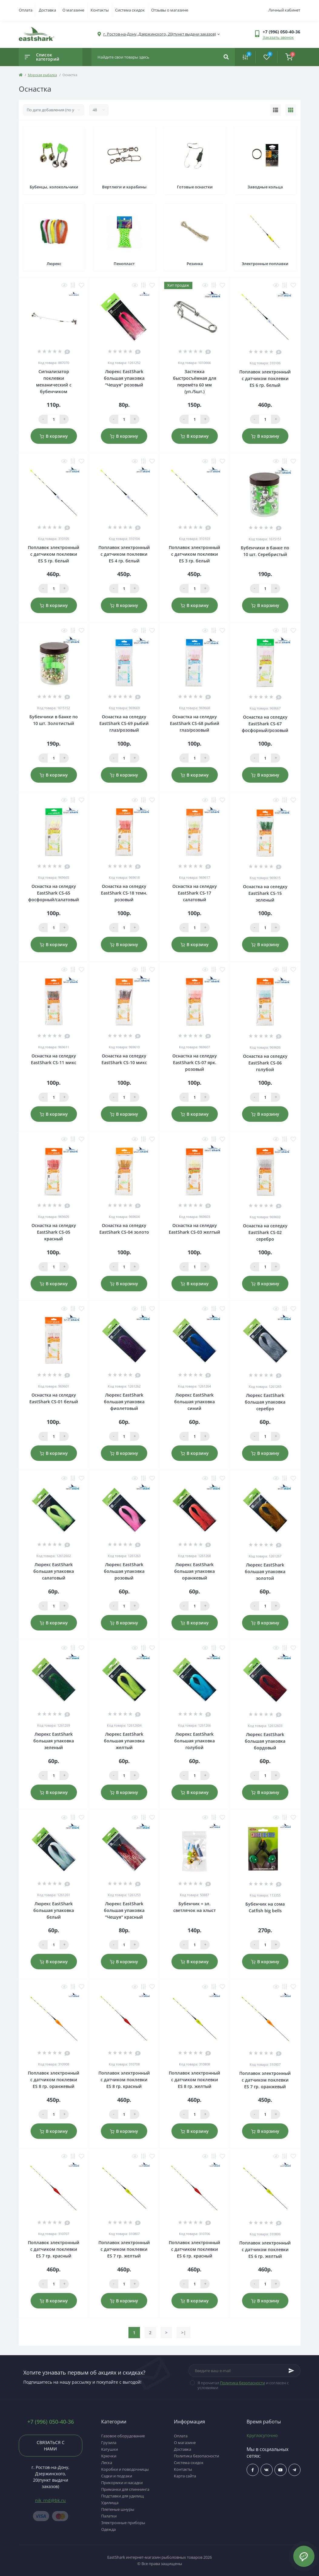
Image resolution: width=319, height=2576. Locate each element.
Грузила (108, 2442)
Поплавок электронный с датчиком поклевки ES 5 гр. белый (53, 554)
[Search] (226, 57)
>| (183, 2332)
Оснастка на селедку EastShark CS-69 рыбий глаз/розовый (124, 723)
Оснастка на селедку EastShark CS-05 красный (54, 1232)
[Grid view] (290, 110)
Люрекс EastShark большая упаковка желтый (124, 1740)
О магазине (73, 10)
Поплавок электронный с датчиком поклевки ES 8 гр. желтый (194, 2079)
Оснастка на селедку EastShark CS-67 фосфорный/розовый (265, 723)
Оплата (25, 10)
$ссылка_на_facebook (252, 2470)
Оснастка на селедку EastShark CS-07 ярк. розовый (194, 1062)
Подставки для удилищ (122, 2496)
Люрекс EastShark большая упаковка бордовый (265, 1741)
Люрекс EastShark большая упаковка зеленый (53, 1740)
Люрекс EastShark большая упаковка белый (53, 1910)
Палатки (109, 2516)
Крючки (108, 2456)
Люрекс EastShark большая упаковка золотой (265, 1571)
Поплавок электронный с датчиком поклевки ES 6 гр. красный (194, 2249)
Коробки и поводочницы (125, 2469)
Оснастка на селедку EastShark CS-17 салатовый (194, 892)
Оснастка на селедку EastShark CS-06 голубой (265, 1062)
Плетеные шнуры (117, 2509)
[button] (281, 32)
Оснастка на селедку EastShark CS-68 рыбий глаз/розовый (194, 723)
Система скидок (130, 10)
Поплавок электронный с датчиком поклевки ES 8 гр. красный (124, 2079)
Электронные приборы (123, 2522)
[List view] (275, 110)
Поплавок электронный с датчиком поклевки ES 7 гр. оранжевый (265, 2079)
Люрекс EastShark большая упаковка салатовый (53, 1571)
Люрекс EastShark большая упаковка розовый (124, 1571)
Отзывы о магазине (169, 10)
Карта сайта (185, 2476)
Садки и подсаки (116, 2476)
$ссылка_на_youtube (280, 2470)
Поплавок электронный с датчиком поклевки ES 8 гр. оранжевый (53, 2079)
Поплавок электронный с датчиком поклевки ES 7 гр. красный (53, 2249)
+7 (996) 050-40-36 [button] (50, 2421)
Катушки (109, 2449)
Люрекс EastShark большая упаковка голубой (194, 1740)
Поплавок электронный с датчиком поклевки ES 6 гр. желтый (265, 2249)
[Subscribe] (291, 2370)
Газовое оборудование (123, 2436)
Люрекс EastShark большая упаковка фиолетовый (124, 1401)
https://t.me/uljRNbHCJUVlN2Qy (294, 2470)
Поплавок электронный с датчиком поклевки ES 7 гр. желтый (124, 2249)
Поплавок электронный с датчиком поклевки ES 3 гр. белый (194, 554)
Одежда (108, 2529)
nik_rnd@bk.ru (50, 2500)
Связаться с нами (51, 2445)
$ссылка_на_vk (266, 2470)
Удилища (109, 2502)
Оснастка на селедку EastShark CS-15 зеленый (265, 893)
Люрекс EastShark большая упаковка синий (194, 1401)
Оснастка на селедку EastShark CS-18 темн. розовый (124, 892)
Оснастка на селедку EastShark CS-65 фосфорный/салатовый (53, 892)
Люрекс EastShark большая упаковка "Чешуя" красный (124, 1910)
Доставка (47, 10)
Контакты (100, 10)
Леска (106, 2462)
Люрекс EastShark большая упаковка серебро (265, 1401)
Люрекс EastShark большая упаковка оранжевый (194, 1571)
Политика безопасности (242, 2382)
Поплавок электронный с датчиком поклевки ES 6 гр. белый (265, 378)
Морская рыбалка (42, 74)
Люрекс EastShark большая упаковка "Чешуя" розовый (124, 378)
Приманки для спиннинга (125, 2489)
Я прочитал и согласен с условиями (243, 2385)
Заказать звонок (278, 37)
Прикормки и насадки (122, 2482)
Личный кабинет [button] (284, 10)
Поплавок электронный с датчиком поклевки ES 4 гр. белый (124, 554)
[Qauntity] (54, 419)
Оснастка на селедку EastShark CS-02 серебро (265, 1232)
